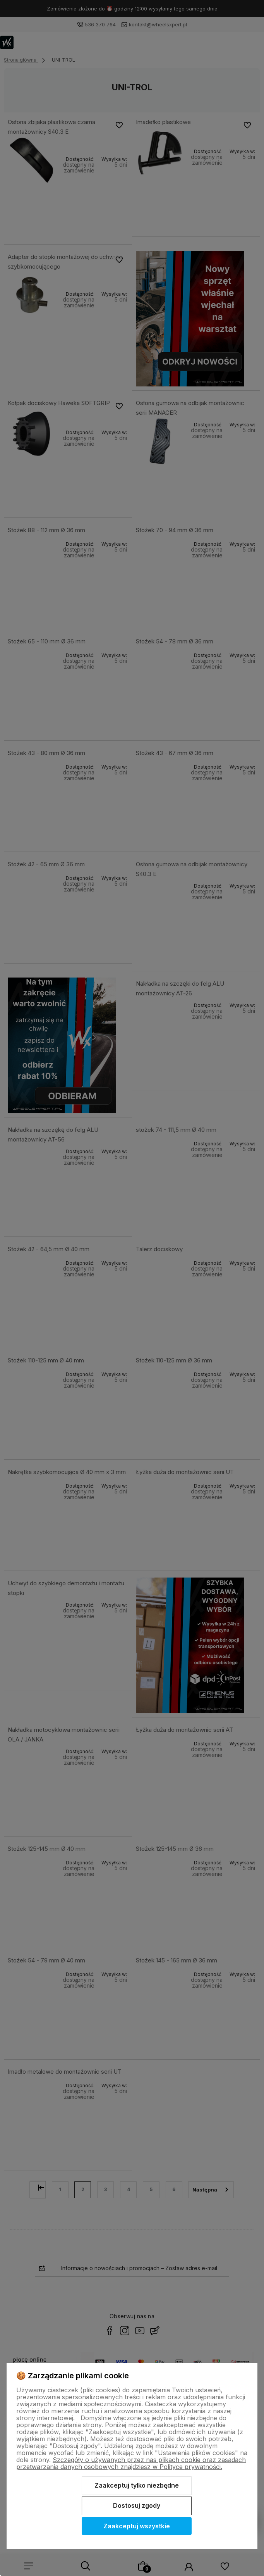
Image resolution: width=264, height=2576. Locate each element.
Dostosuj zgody (136, 2505)
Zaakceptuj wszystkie (136, 2526)
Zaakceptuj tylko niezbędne (136, 2485)
